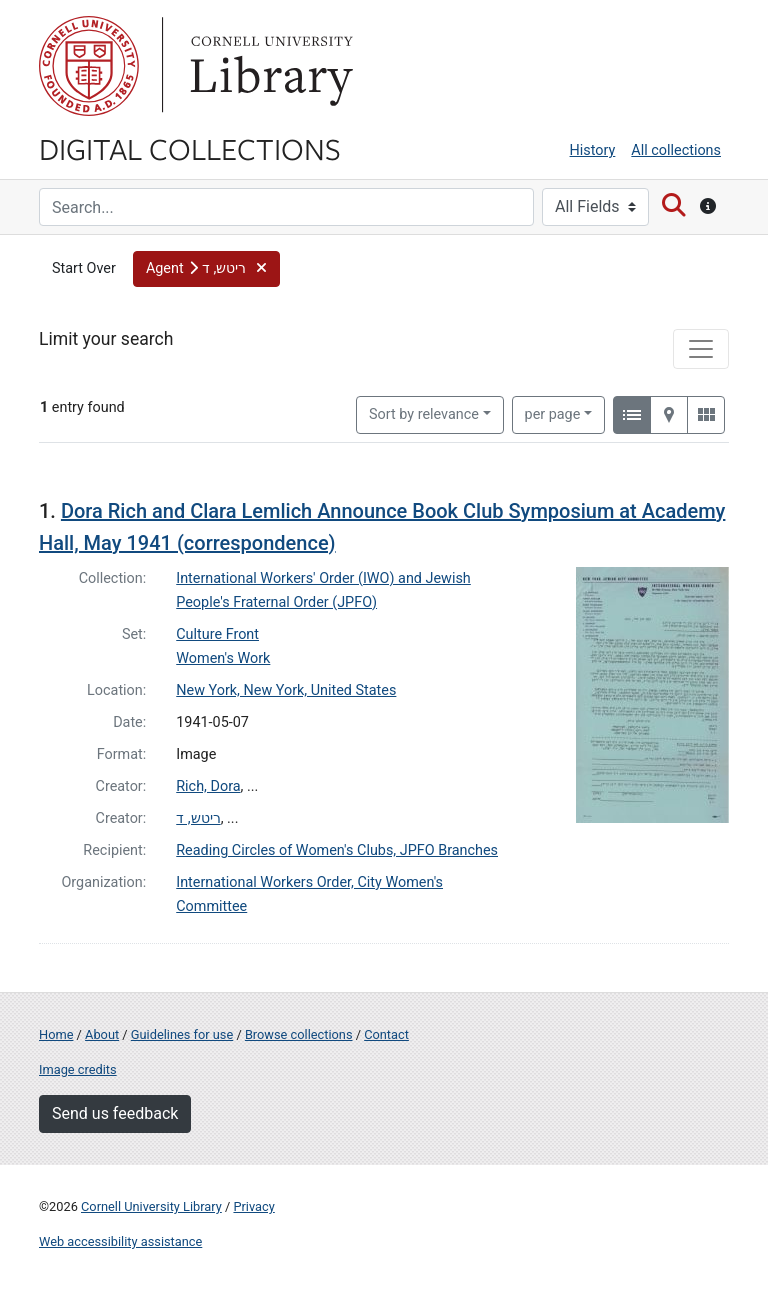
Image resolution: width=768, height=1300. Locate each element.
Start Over (84, 268)
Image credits (78, 1069)
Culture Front (217, 634)
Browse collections (299, 1034)
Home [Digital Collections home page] (56, 1034)
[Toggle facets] (701, 349)
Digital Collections (190, 148)
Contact (386, 1034)
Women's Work (223, 658)
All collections (676, 150)
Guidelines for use (182, 1034)
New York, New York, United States (286, 690)
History (593, 150)
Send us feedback (115, 1113)
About (102, 1034)
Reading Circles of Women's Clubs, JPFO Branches (337, 850)
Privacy (253, 1206)
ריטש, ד (198, 818)
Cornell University (89, 66)
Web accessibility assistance (120, 1241)
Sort (424, 414)
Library (269, 66)
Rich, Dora (208, 786)
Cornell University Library (151, 1206)
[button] (206, 269)
